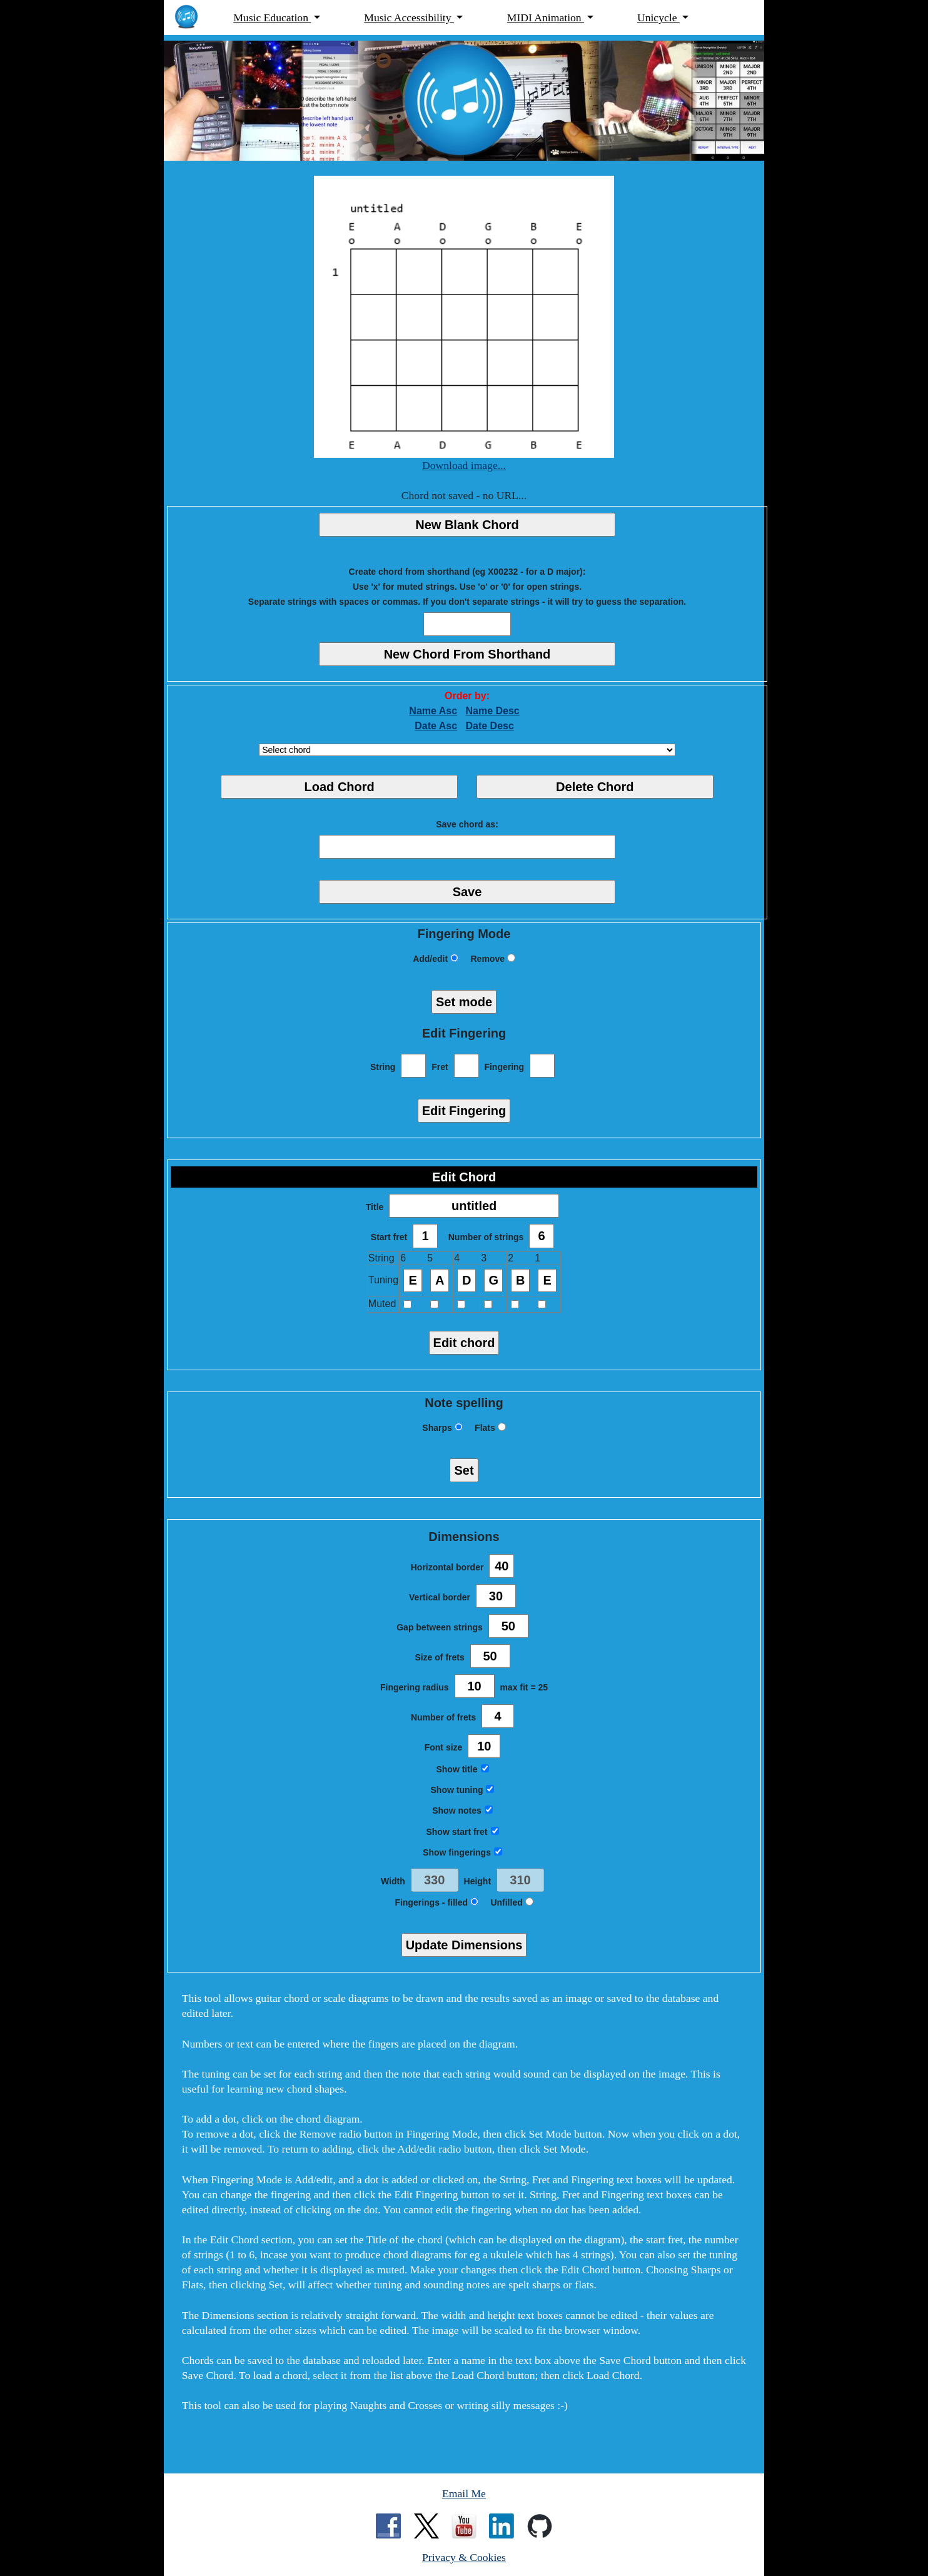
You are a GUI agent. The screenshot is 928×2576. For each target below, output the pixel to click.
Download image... (464, 465)
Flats (490, 1428)
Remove (492, 959)
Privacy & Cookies (464, 2557)
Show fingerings (462, 1852)
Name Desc (492, 710)
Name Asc (433, 710)
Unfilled (511, 1902)
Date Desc (489, 725)
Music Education (272, 17)
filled (462, 1902)
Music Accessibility (409, 17)
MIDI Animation (545, 17)
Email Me (464, 2493)
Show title (462, 1769)
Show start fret (462, 1832)
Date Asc (436, 725)
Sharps (442, 1428)
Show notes (462, 1811)
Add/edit (435, 959)
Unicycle (658, 17)
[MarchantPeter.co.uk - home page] (192, 18)
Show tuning (463, 1790)
